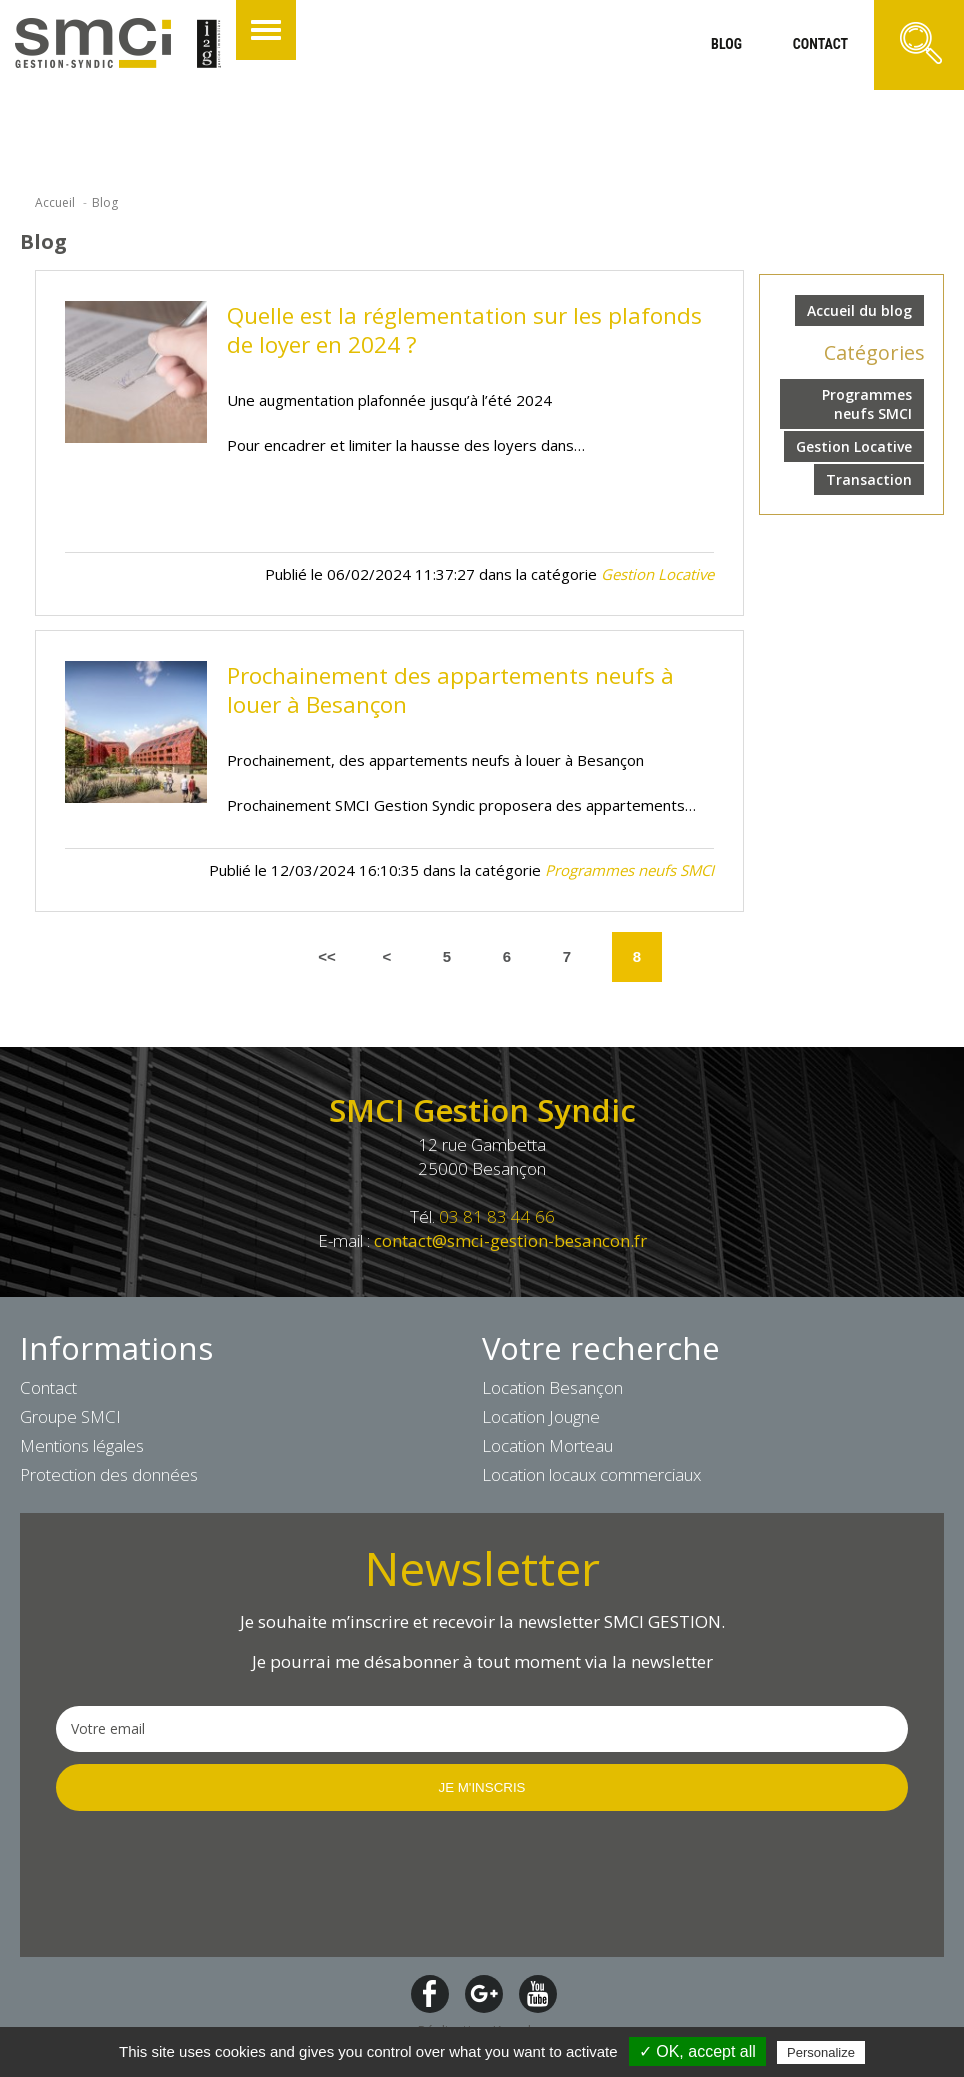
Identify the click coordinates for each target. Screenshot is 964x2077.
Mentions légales (82, 1445)
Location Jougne (541, 1416)
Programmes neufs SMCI (867, 404)
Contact (48, 1387)
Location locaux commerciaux (591, 1474)
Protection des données (109, 1474)
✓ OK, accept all (697, 2051)
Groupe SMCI (70, 1416)
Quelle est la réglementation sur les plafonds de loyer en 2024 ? (464, 330)
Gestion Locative (854, 446)
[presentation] (208, 1882)
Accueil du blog (859, 310)
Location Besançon (552, 1387)
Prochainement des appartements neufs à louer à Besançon (450, 690)
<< (327, 956)
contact (820, 44)
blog (726, 44)
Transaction (869, 479)
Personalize (821, 2052)
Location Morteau (547, 1445)
